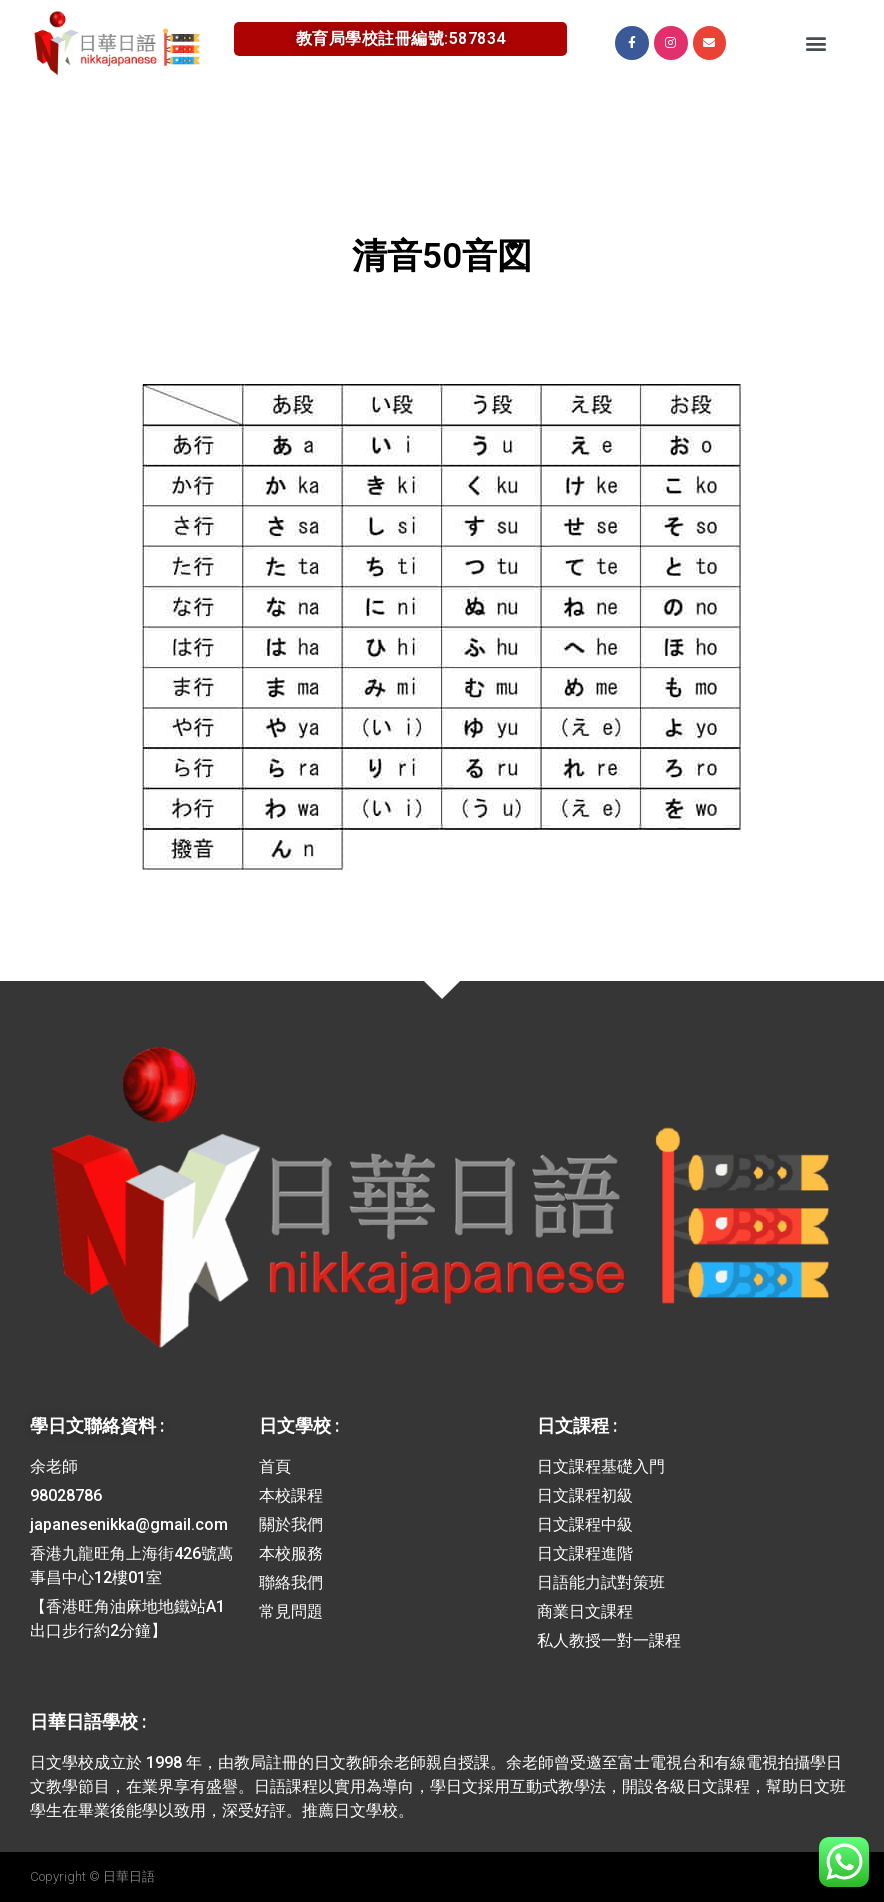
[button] (815, 42)
